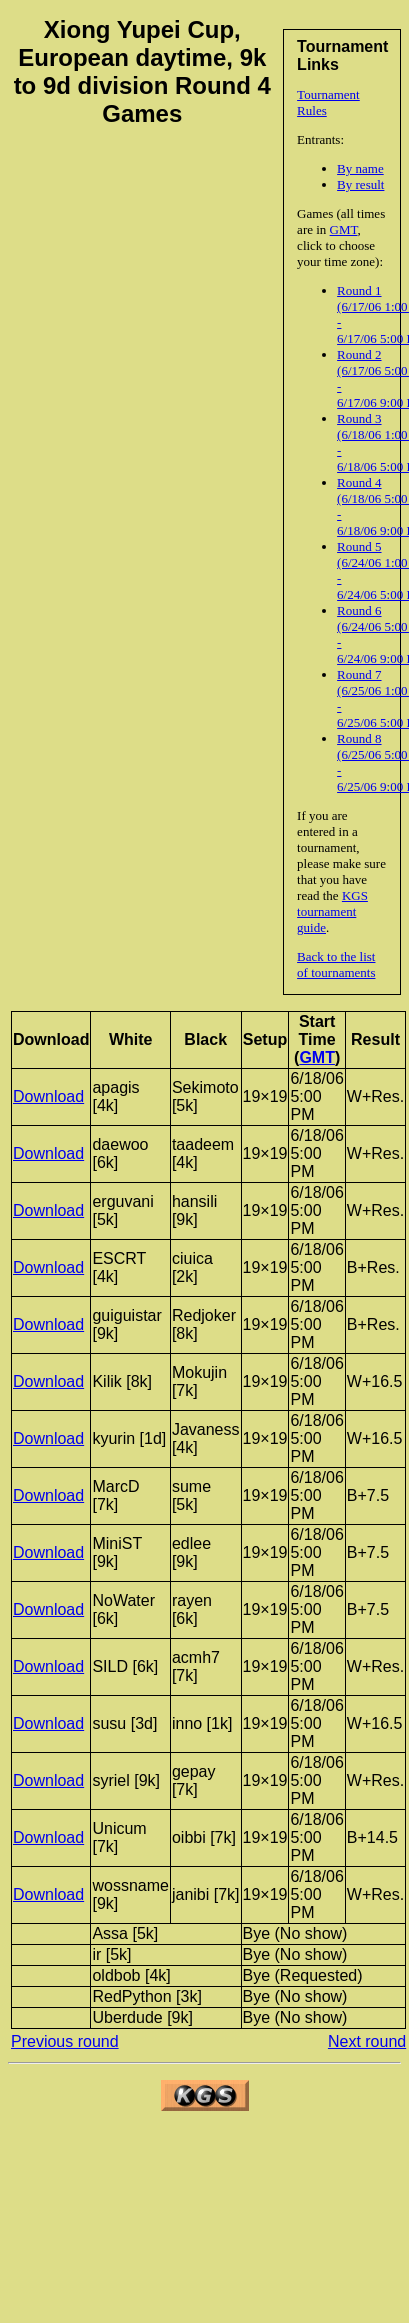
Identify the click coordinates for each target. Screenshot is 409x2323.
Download (48, 1096)
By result (360, 184)
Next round (367, 2041)
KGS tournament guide (332, 911)
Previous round (65, 2041)
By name (360, 168)
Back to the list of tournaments (336, 964)
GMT (344, 229)
